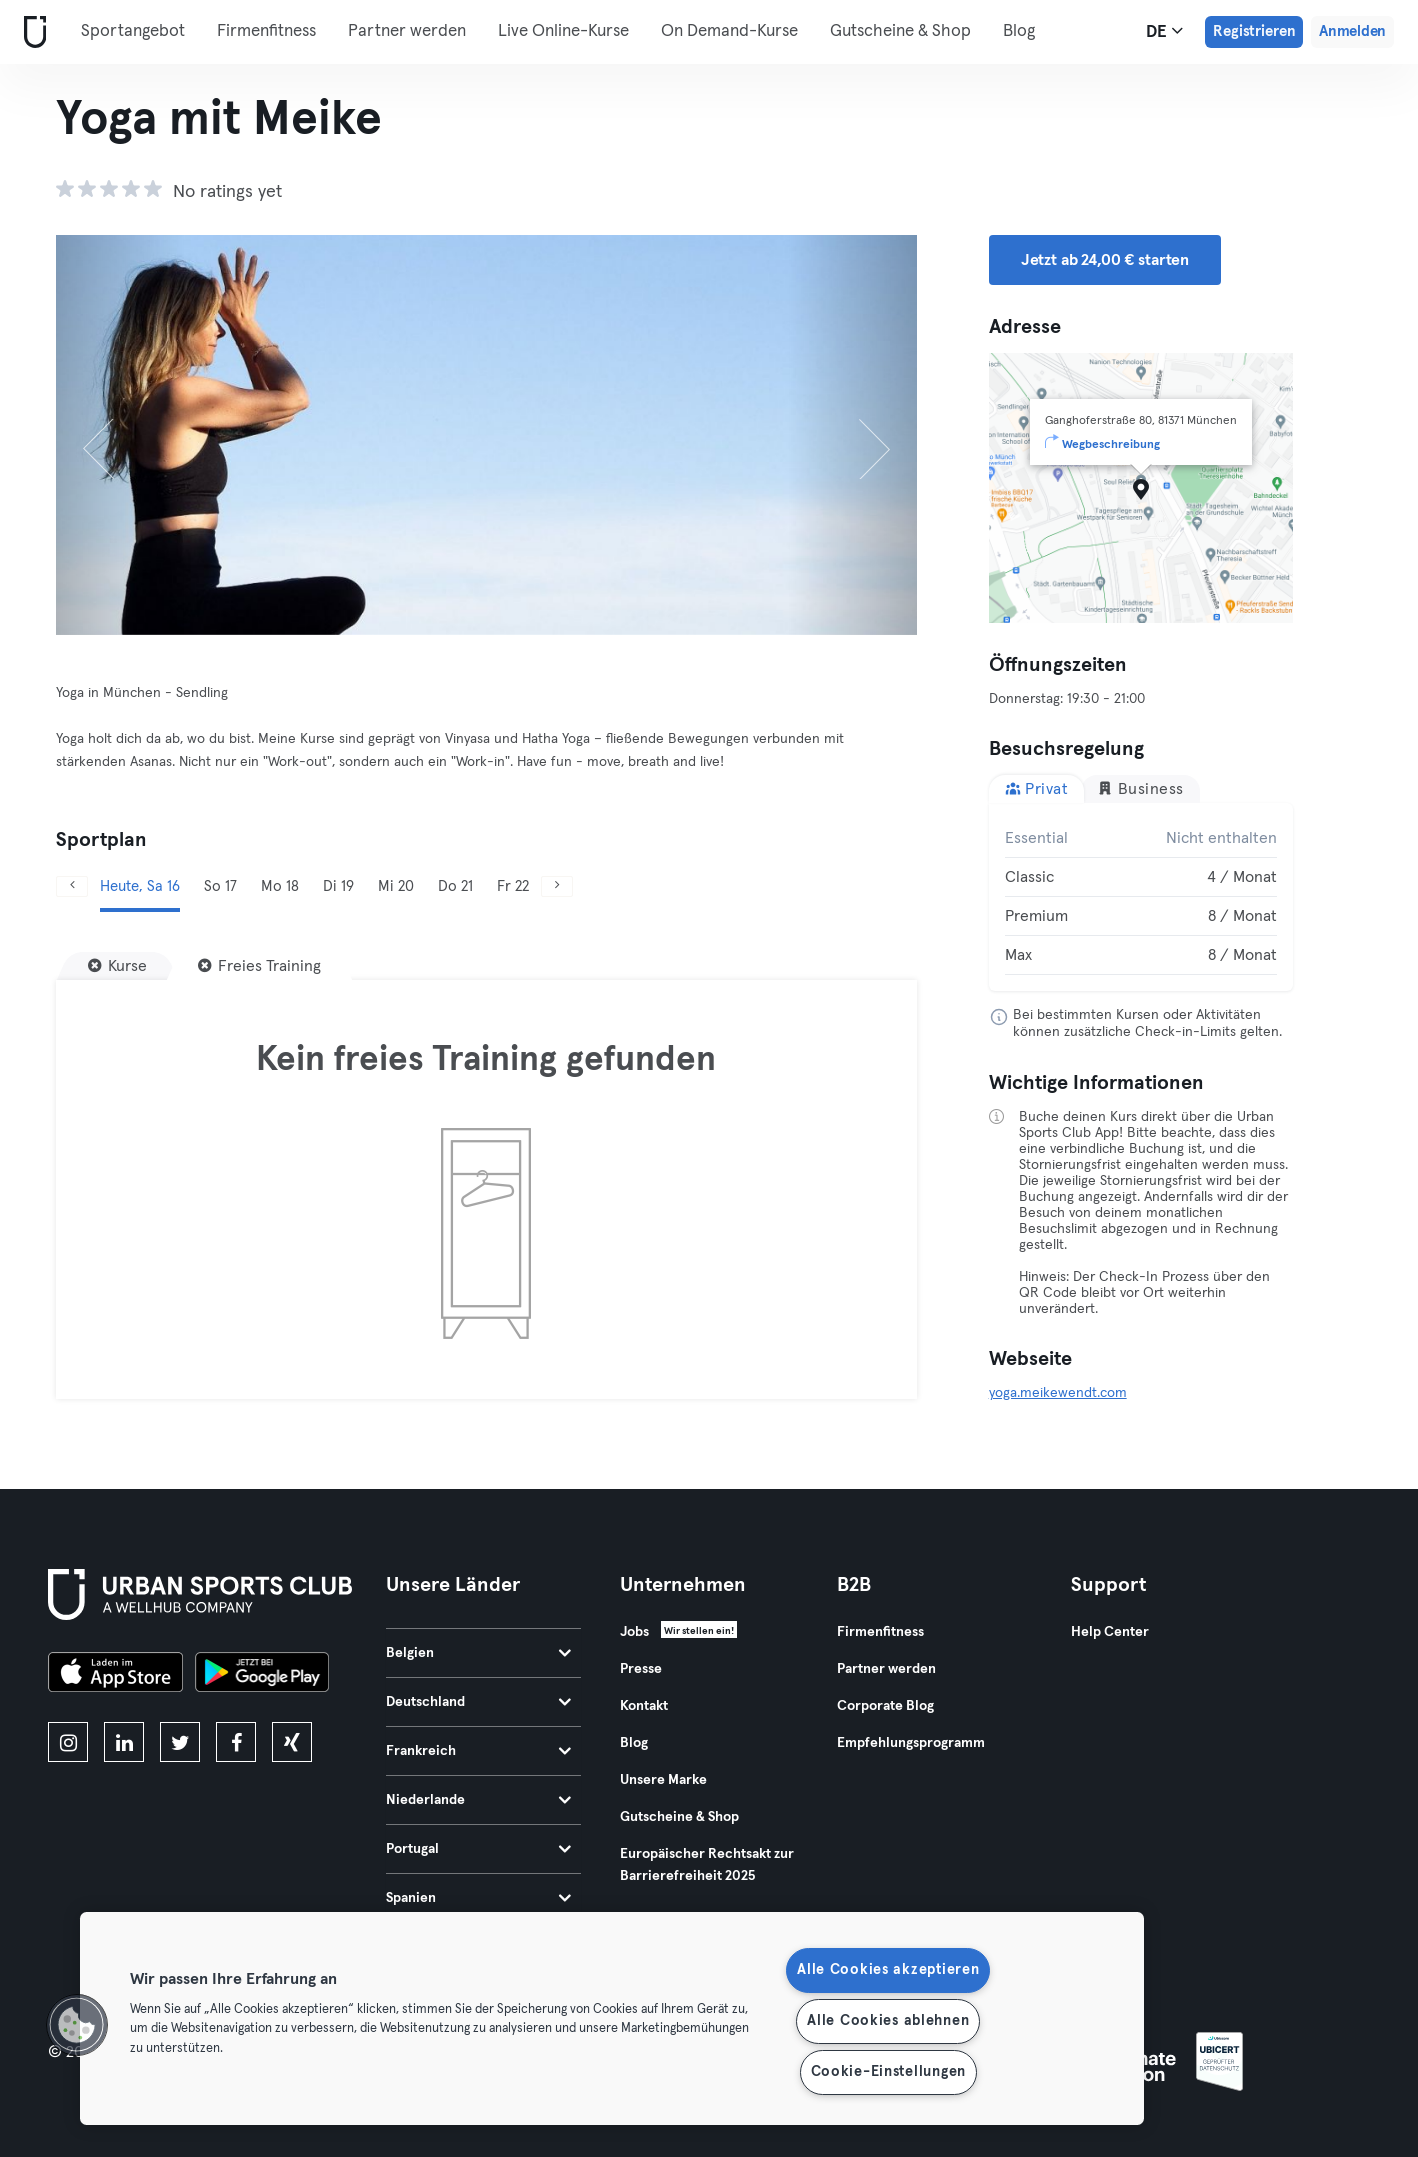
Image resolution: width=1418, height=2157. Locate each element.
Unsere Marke (663, 1780)
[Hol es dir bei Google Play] (262, 1675)
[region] (612, 2018)
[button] (77, 2025)
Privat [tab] (1037, 788)
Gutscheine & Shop (900, 31)
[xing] (292, 1742)
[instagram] (68, 1742)
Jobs (634, 1632)
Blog (634, 1743)
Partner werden (407, 31)
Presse (641, 1669)
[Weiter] (852, 435)
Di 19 (338, 886)
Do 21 (455, 886)
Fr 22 (513, 886)
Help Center (1110, 1632)
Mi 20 (396, 886)
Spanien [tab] (478, 1898)
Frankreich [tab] (478, 1751)
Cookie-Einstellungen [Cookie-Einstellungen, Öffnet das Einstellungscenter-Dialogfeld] (888, 2072)
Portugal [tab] (478, 1849)
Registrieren (1254, 31)
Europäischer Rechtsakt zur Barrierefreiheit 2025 (707, 1865)
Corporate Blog (885, 1706)
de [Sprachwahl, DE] (1164, 31)
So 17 (220, 886)
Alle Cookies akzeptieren (888, 1970)
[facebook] (236, 1742)
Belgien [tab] (478, 1653)
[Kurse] (117, 966)
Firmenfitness (266, 31)
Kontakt (644, 1706)
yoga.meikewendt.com (1058, 1393)
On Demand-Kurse (729, 31)
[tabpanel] (1141, 897)
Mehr (1033, 30)
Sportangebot (133, 31)
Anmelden (1352, 31)
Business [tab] (1140, 788)
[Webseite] (31, 32)
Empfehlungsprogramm (911, 1743)
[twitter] (180, 1742)
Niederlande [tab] (478, 1800)
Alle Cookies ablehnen (888, 2021)
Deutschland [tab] (478, 1702)
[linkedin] (124, 1742)
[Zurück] (120, 435)
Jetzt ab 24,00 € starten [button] (1105, 260)
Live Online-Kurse (563, 31)
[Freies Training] (259, 966)
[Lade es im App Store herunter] (115, 1675)
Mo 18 (280, 886)
